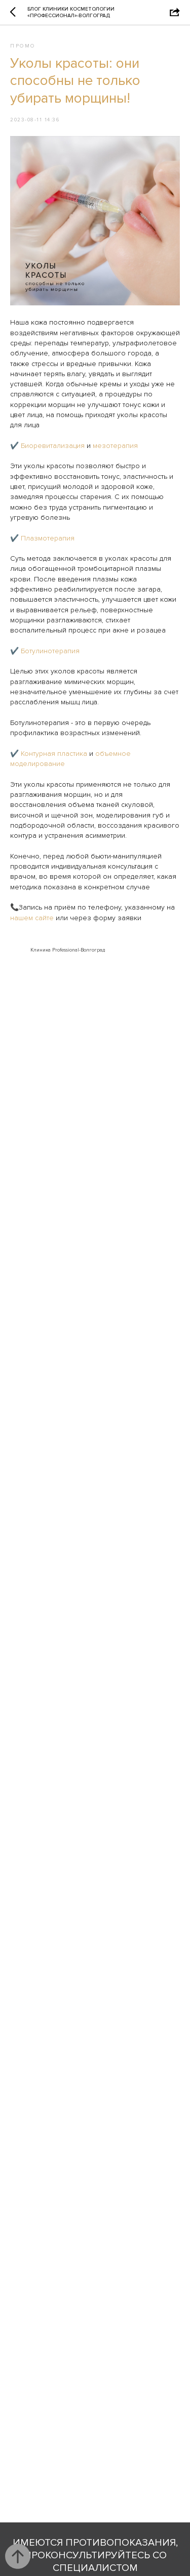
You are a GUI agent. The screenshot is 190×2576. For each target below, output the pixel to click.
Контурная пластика (54, 753)
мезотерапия (115, 445)
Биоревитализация (53, 445)
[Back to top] (17, 2556)
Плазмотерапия (47, 538)
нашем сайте (32, 918)
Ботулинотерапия (50, 651)
